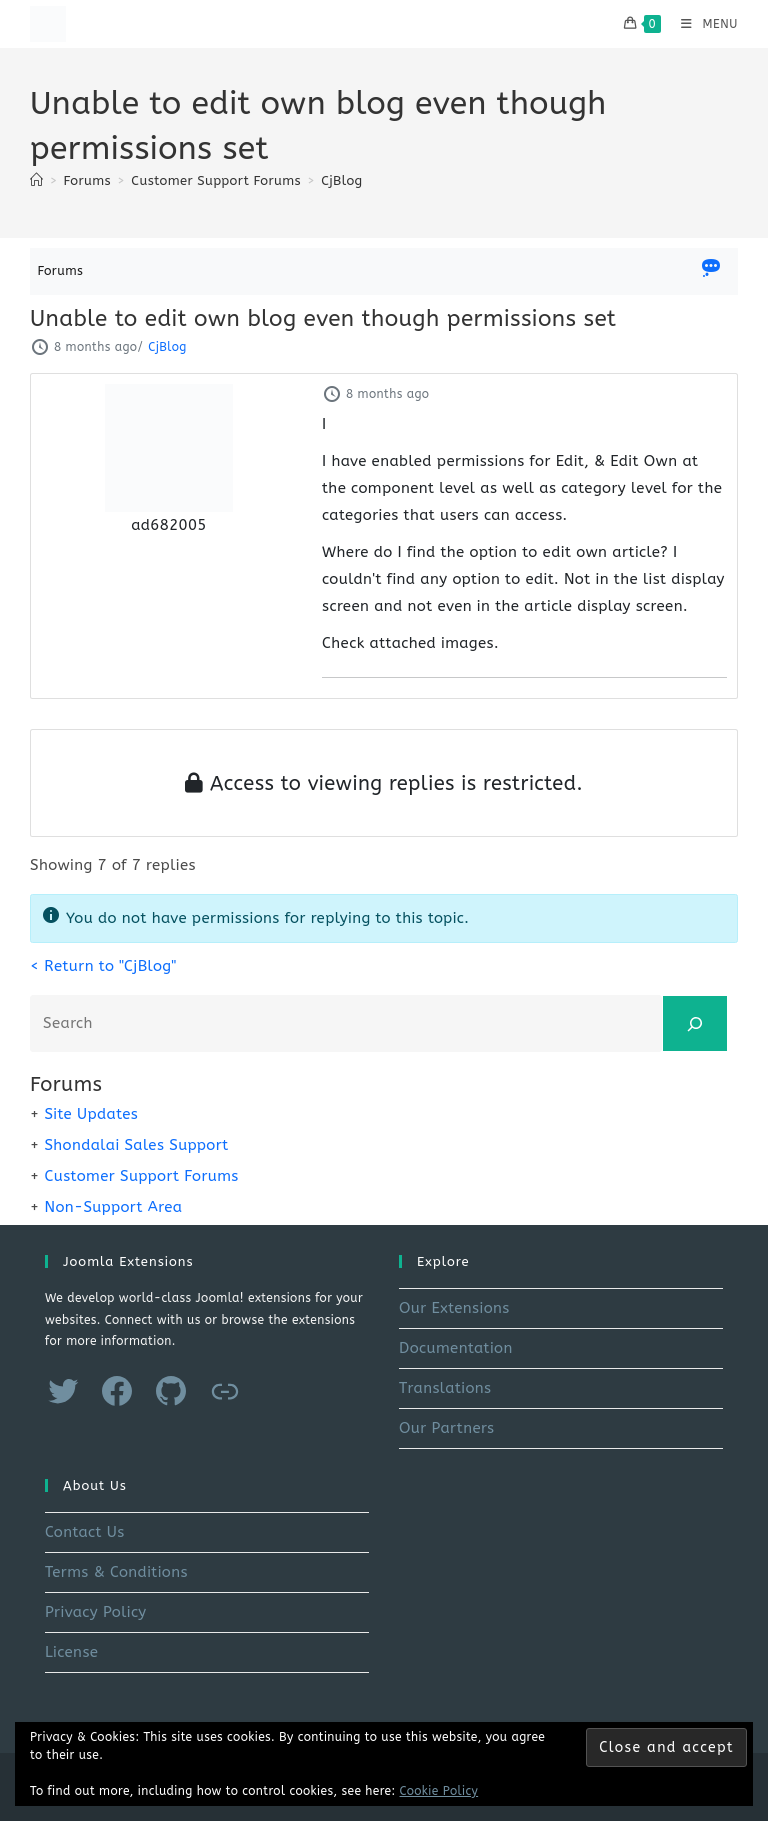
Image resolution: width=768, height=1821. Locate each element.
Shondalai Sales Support (136, 1145)
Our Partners (446, 1428)
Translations (445, 1388)
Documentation (456, 1348)
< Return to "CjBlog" (103, 966)
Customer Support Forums (141, 1176)
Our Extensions (454, 1308)
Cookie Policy (439, 1791)
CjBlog (341, 180)
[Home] (36, 180)
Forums (61, 270)
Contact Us (85, 1532)
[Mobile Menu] (702, 24)
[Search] (695, 1023)
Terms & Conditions (116, 1572)
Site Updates (91, 1114)
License (71, 1652)
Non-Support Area (113, 1207)
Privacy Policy (96, 1612)
